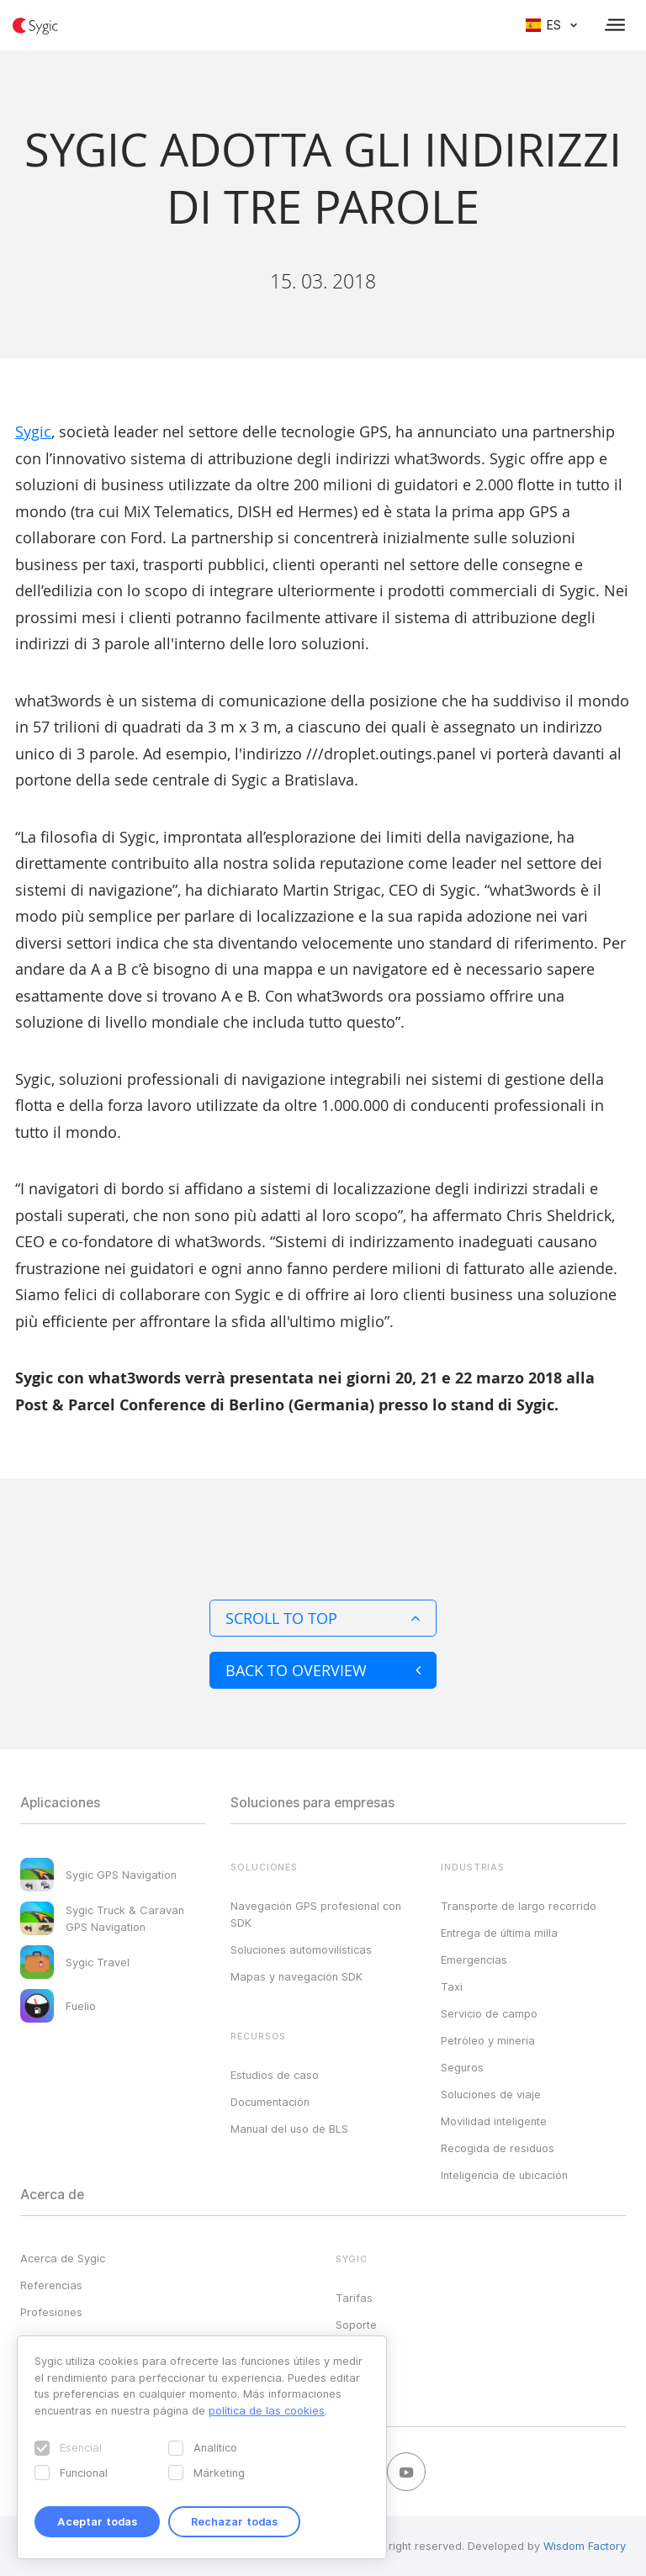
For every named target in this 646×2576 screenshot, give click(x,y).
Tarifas (354, 2297)
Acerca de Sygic (62, 2258)
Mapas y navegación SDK (296, 1976)
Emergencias (474, 1959)
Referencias (51, 2285)
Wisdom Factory (584, 2545)
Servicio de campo (489, 2013)
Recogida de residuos (497, 2148)
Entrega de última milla (499, 1932)
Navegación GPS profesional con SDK (315, 1914)
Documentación (270, 2101)
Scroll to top (323, 1618)
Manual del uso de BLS (289, 2128)
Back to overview (323, 1670)
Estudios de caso (274, 2074)
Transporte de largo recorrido (518, 1905)
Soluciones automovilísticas (301, 1949)
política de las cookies (267, 2410)
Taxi (452, 1986)
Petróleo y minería (488, 2040)
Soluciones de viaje (491, 2094)
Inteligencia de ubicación (504, 2175)
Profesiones (51, 2312)
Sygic (33, 431)
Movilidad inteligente (494, 2121)
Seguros (462, 2067)
